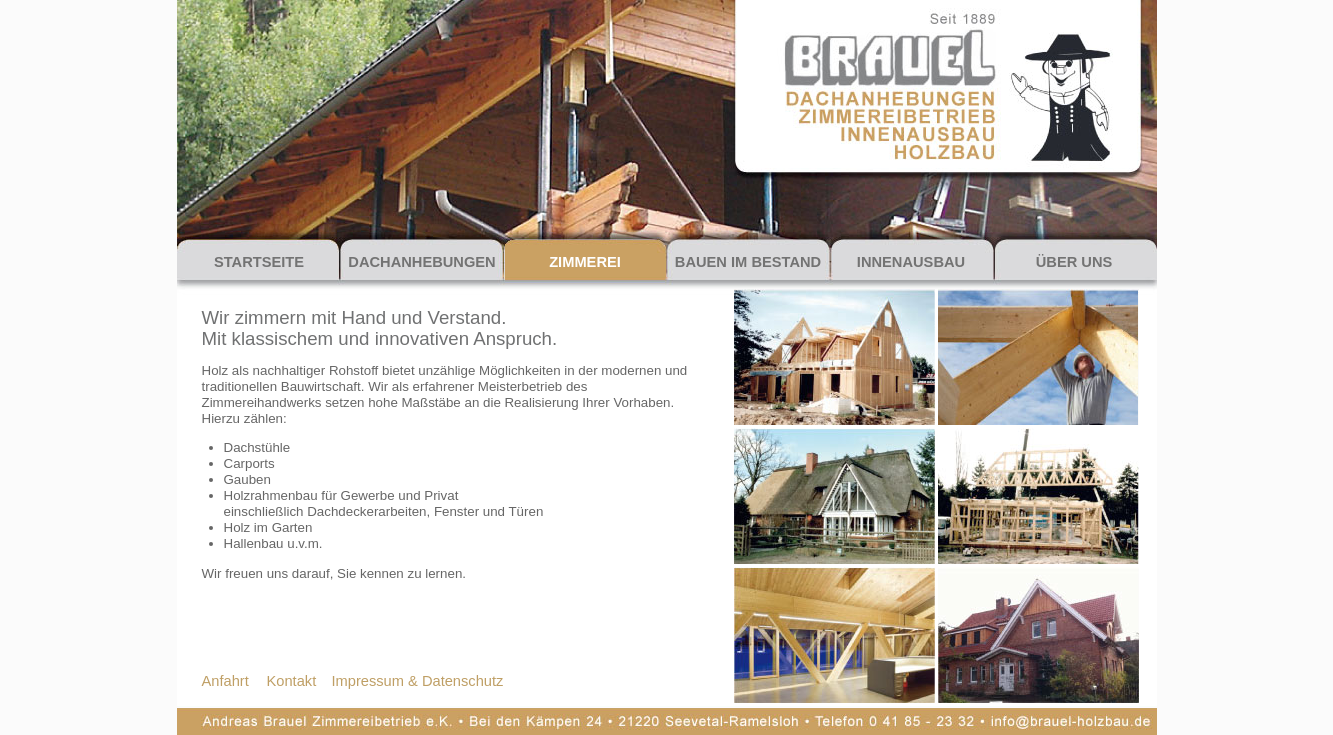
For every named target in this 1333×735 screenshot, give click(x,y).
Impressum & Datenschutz (418, 681)
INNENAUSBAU (911, 262)
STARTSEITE (259, 262)
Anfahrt (225, 681)
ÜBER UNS (1074, 262)
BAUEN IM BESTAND (748, 262)
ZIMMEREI (585, 262)
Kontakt (292, 681)
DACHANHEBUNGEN (421, 262)
